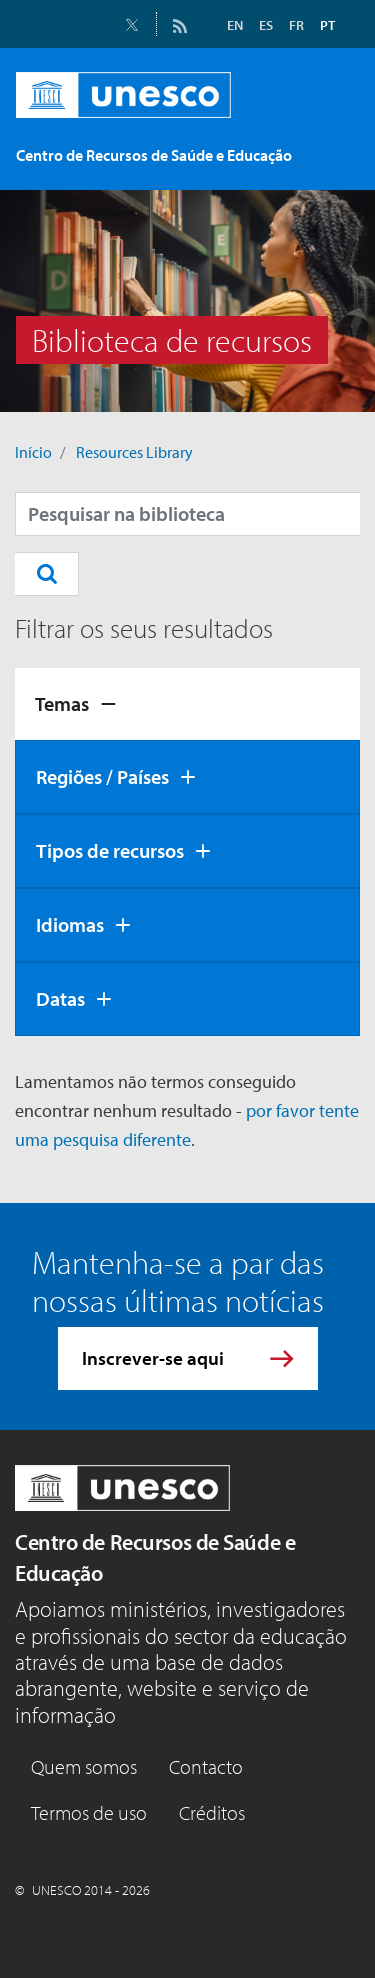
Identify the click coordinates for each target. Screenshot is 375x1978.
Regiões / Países (102, 776)
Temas (62, 703)
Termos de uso (89, 1812)
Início (33, 452)
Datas (60, 998)
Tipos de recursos (110, 850)
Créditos (212, 1812)
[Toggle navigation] (332, 159)
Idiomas (70, 924)
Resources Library (134, 452)
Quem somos (84, 1766)
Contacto (206, 1766)
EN (235, 25)
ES (266, 25)
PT (327, 25)
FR (296, 25)
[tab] (187, 704)
